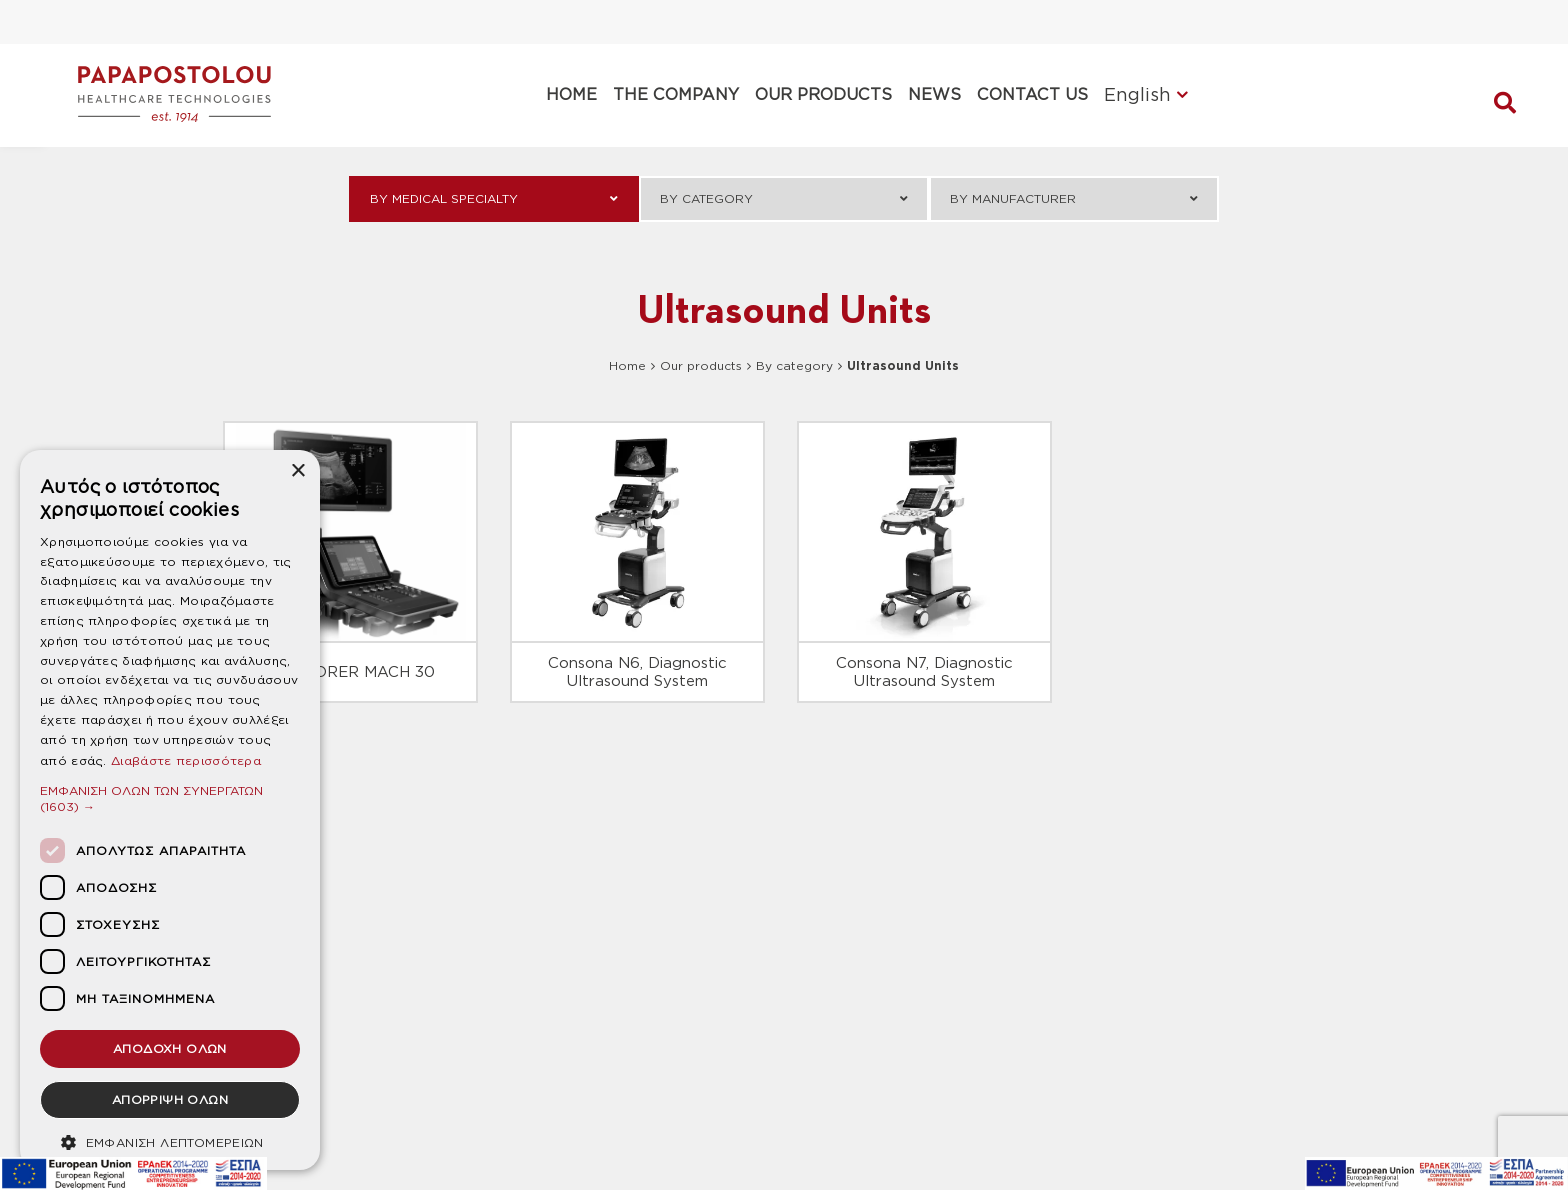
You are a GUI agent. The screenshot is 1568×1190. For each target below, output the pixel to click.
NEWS (934, 94)
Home (627, 365)
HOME (571, 94)
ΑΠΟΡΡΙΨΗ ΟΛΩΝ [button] (170, 1099)
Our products (701, 365)
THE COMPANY (676, 94)
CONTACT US (1032, 94)
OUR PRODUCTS (823, 94)
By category (794, 365)
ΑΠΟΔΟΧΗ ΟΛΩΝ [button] (170, 1048)
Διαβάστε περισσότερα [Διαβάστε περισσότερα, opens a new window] (186, 760)
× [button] (297, 471)
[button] (170, 798)
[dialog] (170, 810)
